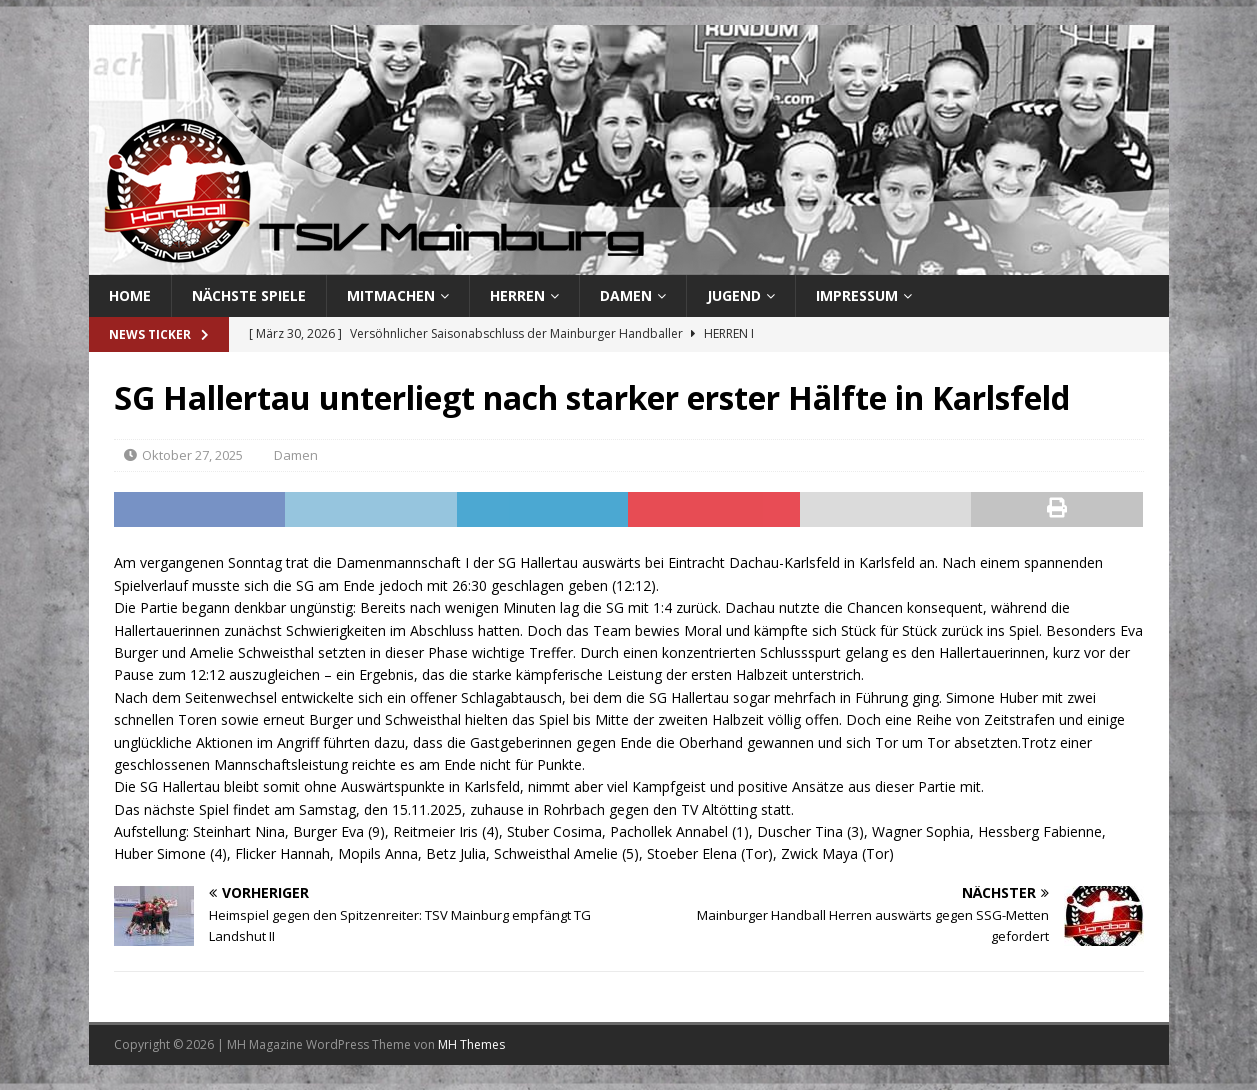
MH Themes (471, 1044)
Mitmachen (391, 295)
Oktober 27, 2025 (192, 455)
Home (130, 295)
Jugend (734, 295)
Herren (517, 295)
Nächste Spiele (249, 295)
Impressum (857, 295)
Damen (626, 295)
